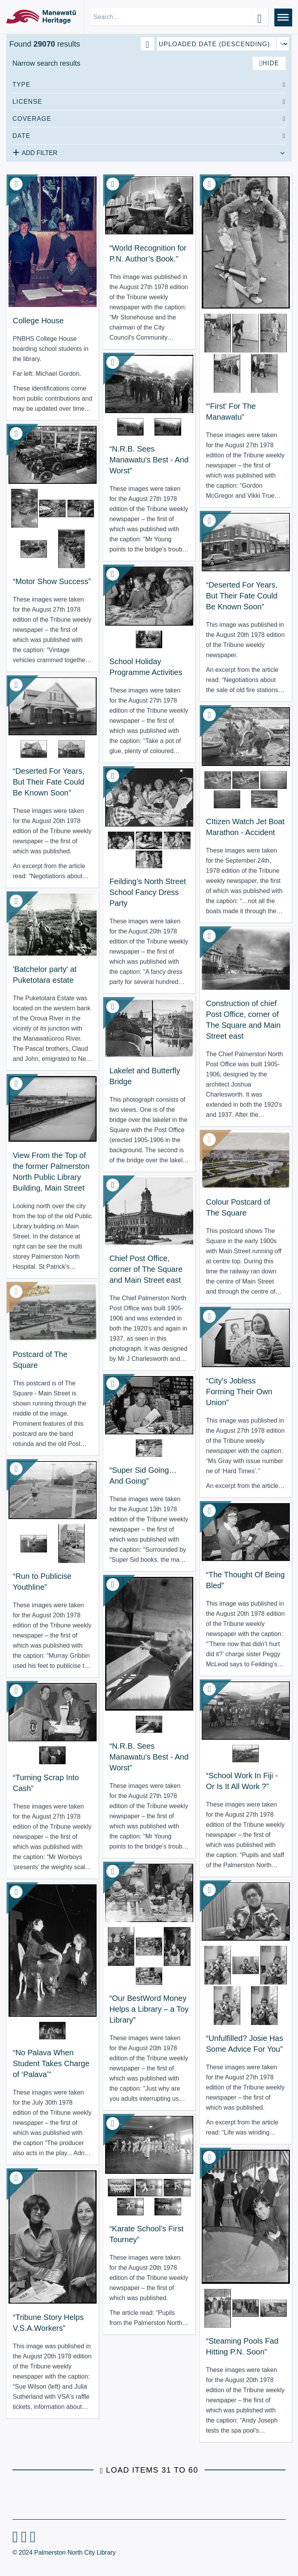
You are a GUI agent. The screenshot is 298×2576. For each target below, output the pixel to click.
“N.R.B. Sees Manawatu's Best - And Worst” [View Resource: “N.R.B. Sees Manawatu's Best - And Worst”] (149, 460)
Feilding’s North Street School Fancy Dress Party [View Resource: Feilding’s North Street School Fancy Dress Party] (147, 892)
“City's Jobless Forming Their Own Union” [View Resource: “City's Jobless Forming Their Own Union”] (239, 1391)
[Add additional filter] (149, 151)
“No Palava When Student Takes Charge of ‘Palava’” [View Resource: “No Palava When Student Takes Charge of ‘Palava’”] (51, 2063)
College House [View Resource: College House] (38, 320)
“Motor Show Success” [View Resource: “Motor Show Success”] (52, 581)
